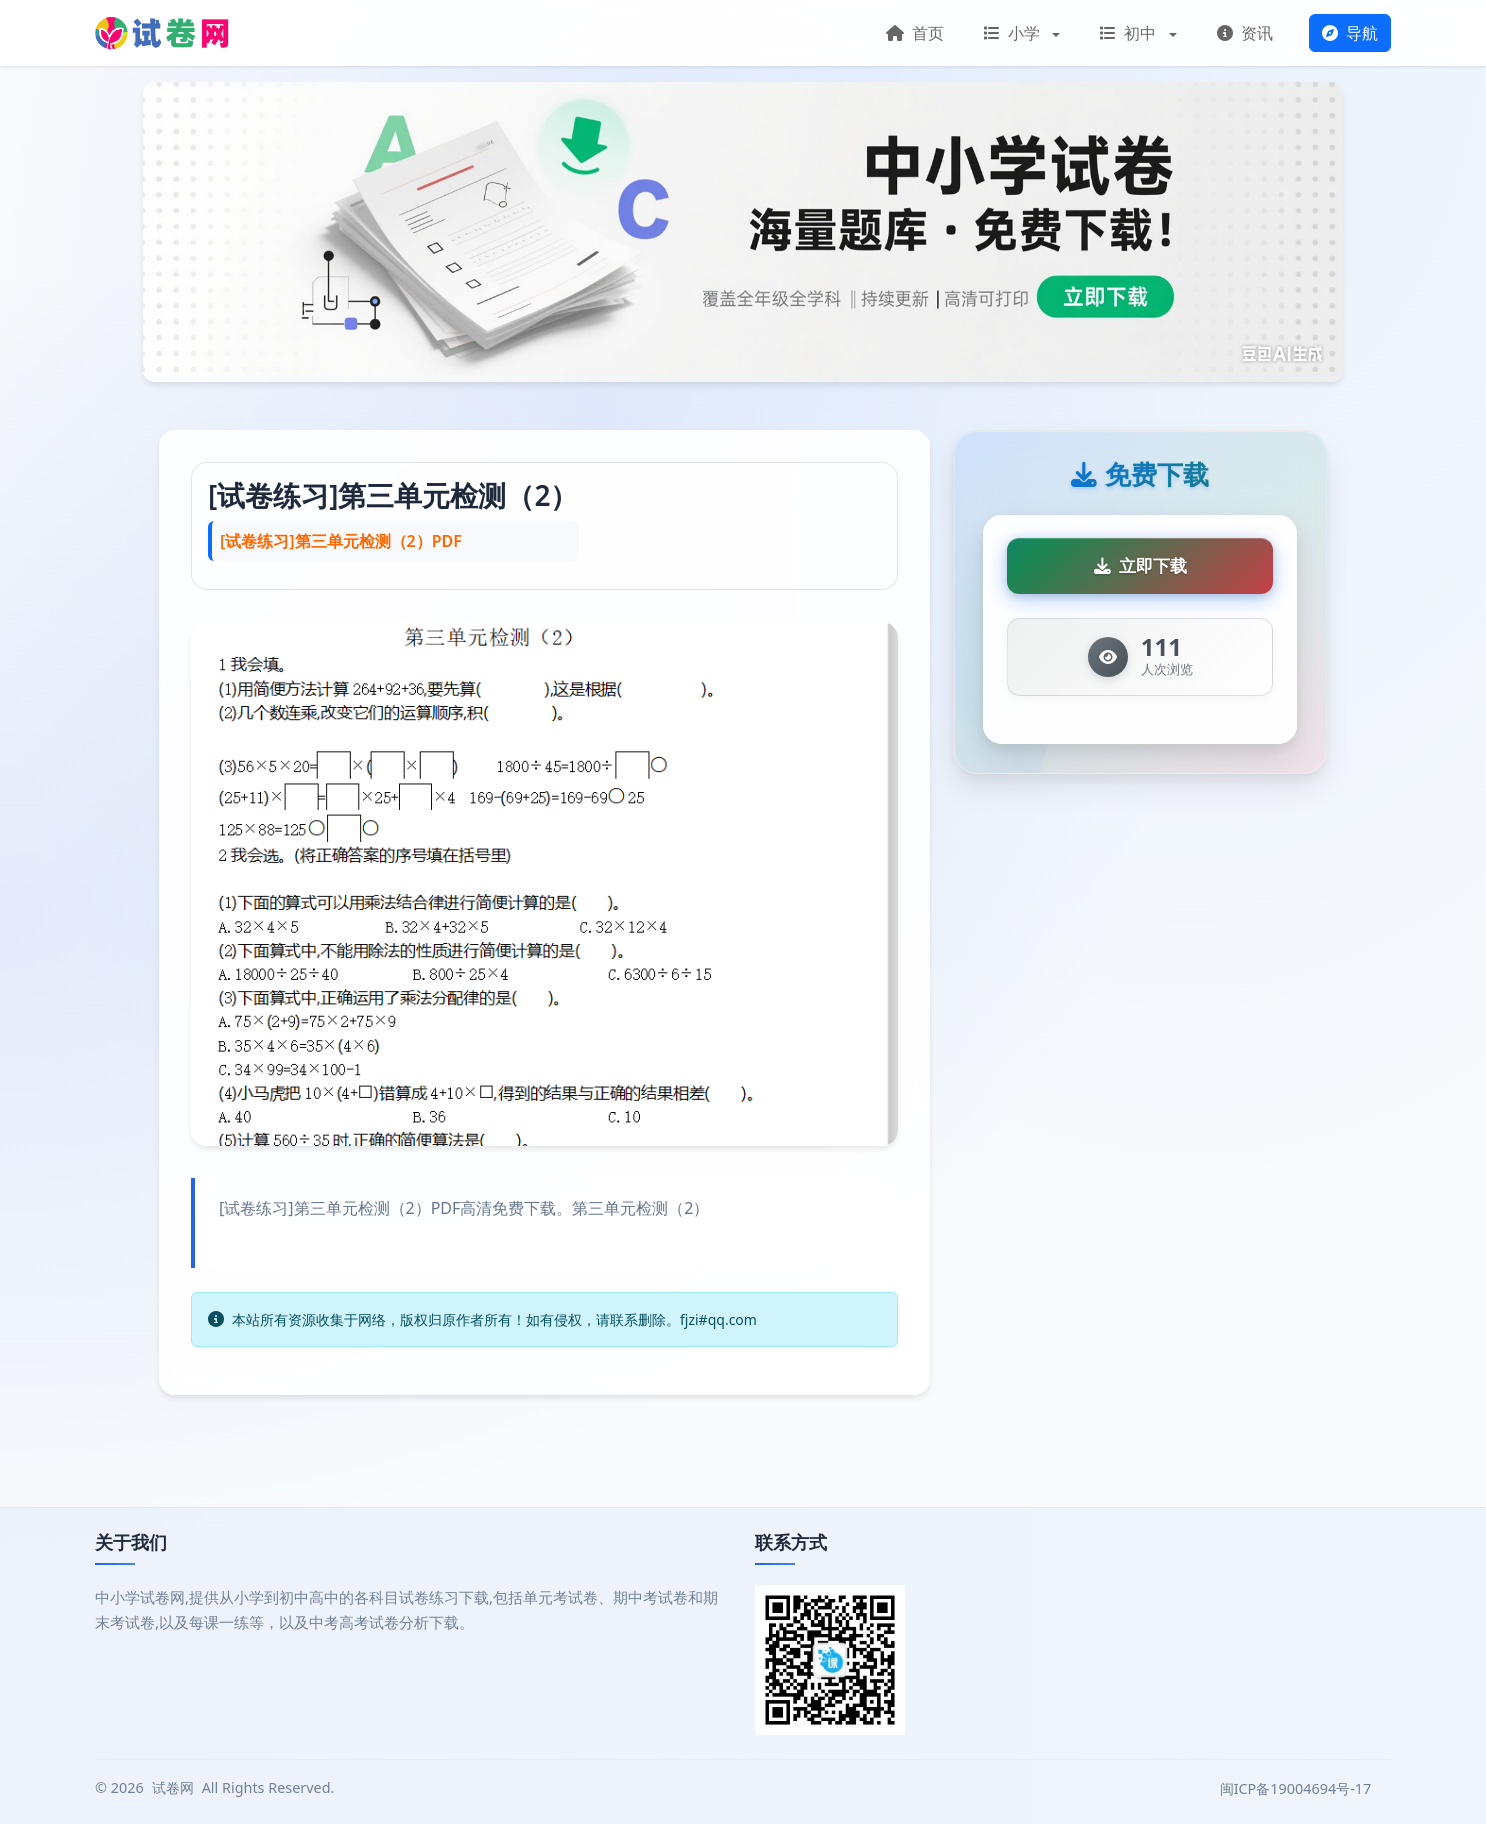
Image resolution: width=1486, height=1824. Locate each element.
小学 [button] (1014, 33)
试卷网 (173, 1787)
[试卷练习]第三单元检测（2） (393, 495)
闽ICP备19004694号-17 (1297, 1788)
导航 (1350, 33)
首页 (915, 33)
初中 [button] (1130, 33)
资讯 (1245, 33)
